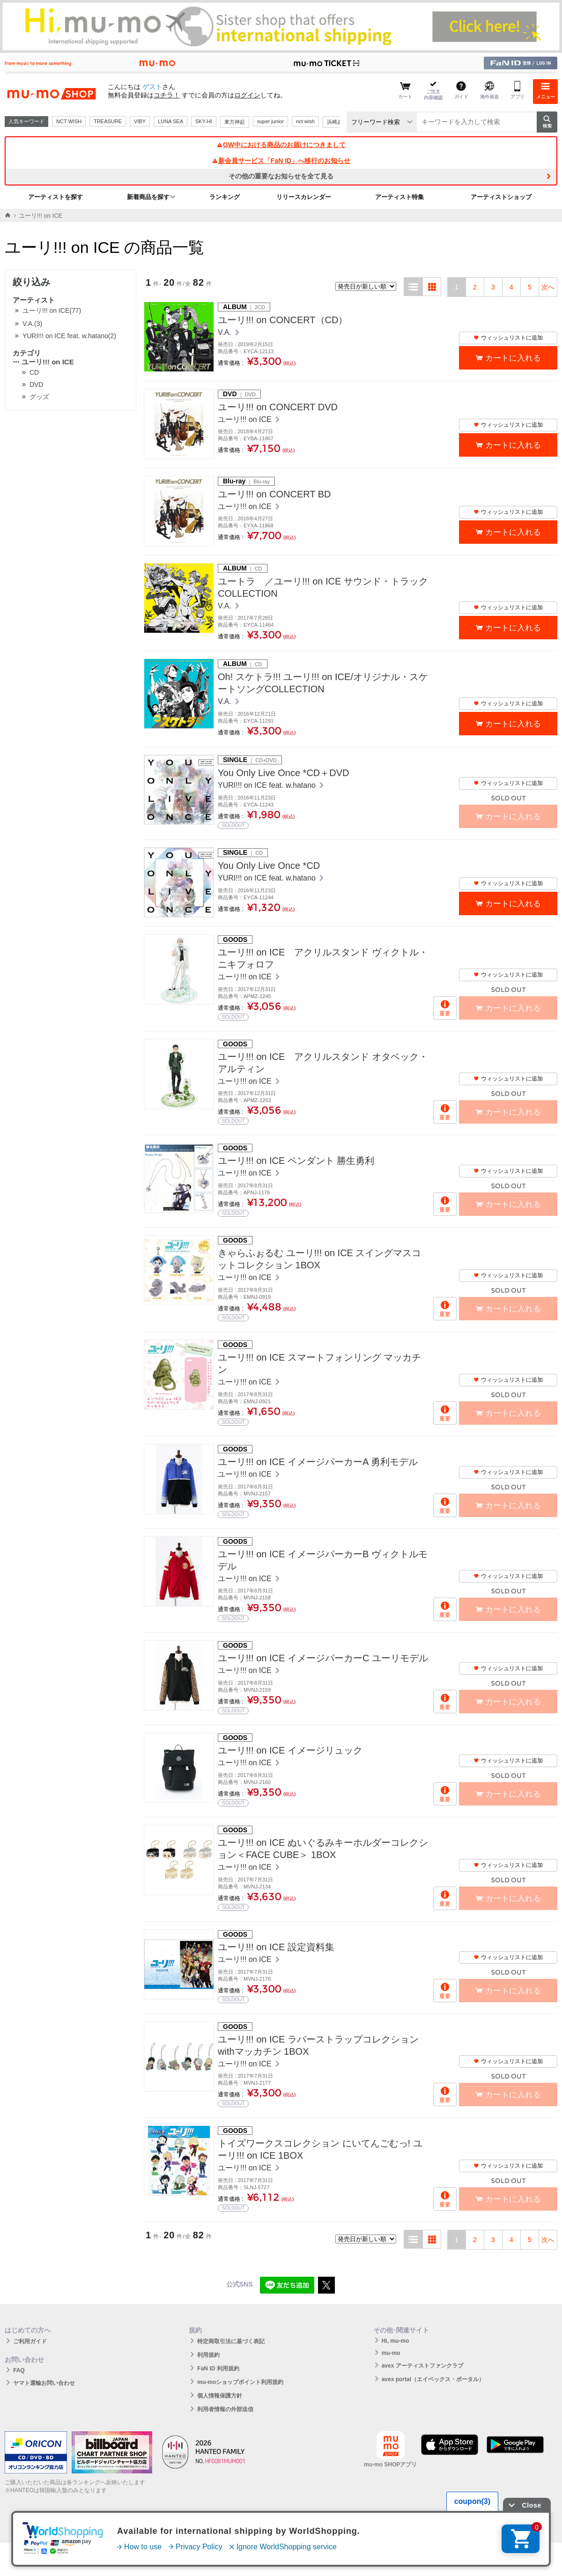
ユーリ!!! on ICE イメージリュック (290, 1750)
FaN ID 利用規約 (218, 2368)
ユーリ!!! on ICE (43, 362)
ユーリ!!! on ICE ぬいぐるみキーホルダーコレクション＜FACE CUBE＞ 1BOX (323, 1848)
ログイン (247, 95)
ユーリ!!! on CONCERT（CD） (283, 320)
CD (34, 372)
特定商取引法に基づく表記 (231, 2341)
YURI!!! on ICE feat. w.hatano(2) (69, 336)
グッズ (39, 396)
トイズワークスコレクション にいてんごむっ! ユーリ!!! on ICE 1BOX (320, 2149)
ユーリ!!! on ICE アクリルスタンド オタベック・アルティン (323, 1062)
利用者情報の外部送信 (225, 2409)
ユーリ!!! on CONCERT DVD (278, 407)
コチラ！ (167, 95)
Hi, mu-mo (395, 2341)
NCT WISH (68, 121)
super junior (270, 121)
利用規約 (208, 2355)
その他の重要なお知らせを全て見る (281, 176)
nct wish (305, 121)
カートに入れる (513, 358)
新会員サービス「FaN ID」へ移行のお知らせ (281, 160)
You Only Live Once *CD (269, 865)
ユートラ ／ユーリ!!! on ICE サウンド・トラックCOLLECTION (323, 587)
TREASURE (108, 121)
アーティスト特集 (399, 196)
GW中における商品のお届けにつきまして (281, 144)
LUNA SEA (170, 121)
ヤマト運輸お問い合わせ (44, 2383)
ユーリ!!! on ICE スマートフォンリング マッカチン (319, 1363)
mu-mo (391, 2353)
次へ (548, 287)
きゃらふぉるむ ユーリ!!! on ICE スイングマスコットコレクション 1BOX (319, 1259)
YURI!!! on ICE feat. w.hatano (268, 785)
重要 (445, 1013)
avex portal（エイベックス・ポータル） (433, 2379)
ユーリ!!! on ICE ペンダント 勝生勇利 (296, 1160)
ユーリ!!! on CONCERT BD (274, 494)
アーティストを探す (55, 196)
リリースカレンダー (303, 196)
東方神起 (234, 122)
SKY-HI (203, 121)
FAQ (19, 2370)
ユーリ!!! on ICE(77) (51, 310)
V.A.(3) (32, 323)
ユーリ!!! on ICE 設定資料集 (276, 1947)
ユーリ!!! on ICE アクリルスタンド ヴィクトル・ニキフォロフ (323, 958)
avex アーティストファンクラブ (422, 2365)
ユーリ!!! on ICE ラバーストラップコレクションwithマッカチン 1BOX (318, 2045)
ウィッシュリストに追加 (508, 337)
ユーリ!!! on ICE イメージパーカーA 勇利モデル (318, 1462)
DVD (37, 384)
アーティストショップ (501, 196)
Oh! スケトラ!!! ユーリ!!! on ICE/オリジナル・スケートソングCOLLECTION (323, 683)
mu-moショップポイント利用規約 (240, 2382)
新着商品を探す (148, 196)
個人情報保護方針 (219, 2395)
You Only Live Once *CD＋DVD (283, 773)
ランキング (224, 196)
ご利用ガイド (30, 2341)
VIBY (140, 121)
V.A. (225, 332)
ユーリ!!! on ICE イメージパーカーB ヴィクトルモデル (323, 1560)
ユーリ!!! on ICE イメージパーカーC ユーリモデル (323, 1658)
